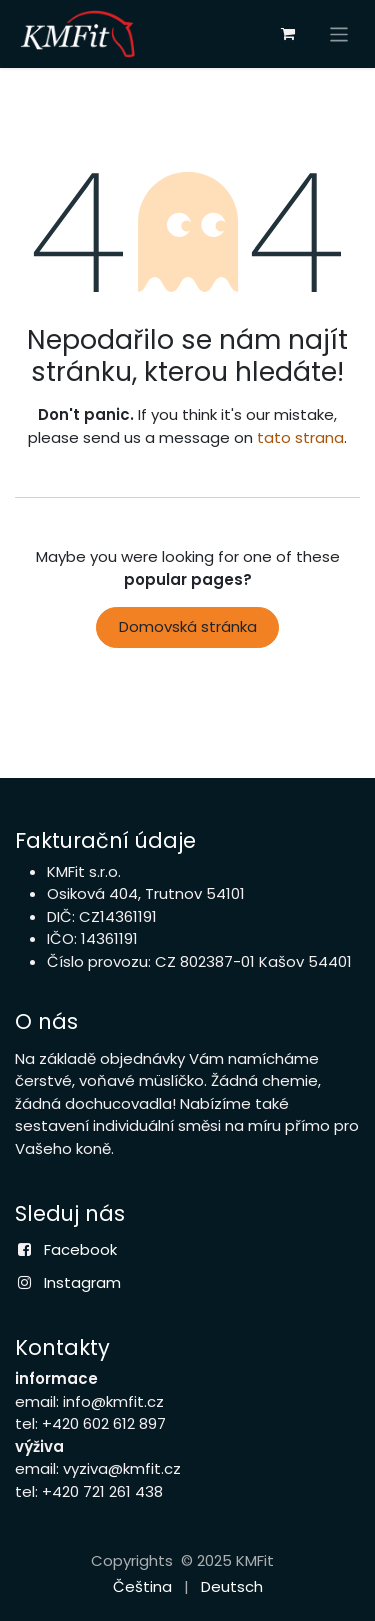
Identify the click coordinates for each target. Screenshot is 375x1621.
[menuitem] (142, 1587)
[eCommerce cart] (288, 34)
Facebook (80, 1249)
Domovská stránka (188, 626)
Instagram (82, 1282)
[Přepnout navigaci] (339, 33)
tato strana (300, 437)
